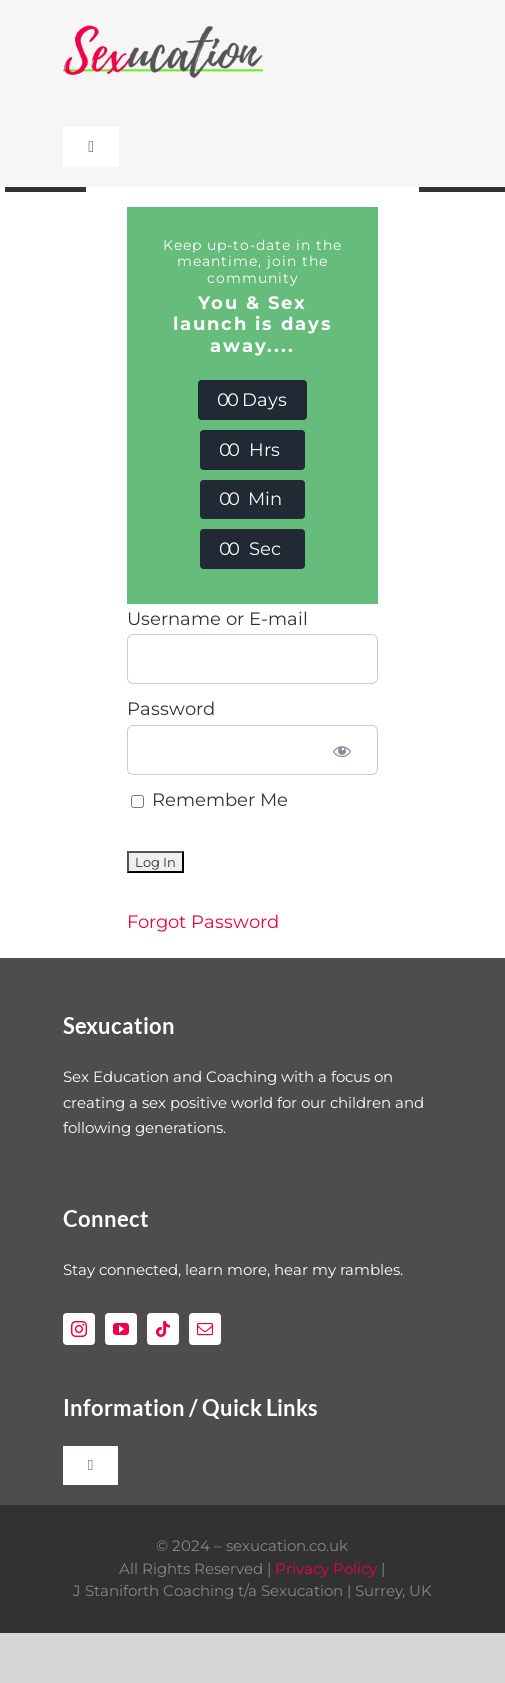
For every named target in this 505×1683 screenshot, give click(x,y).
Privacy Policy (326, 1568)
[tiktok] (163, 1329)
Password (171, 709)
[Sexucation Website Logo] (163, 29)
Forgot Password (203, 922)
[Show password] (342, 750)
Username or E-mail (217, 619)
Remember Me (209, 800)
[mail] (205, 1329)
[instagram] (79, 1329)
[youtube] (121, 1329)
